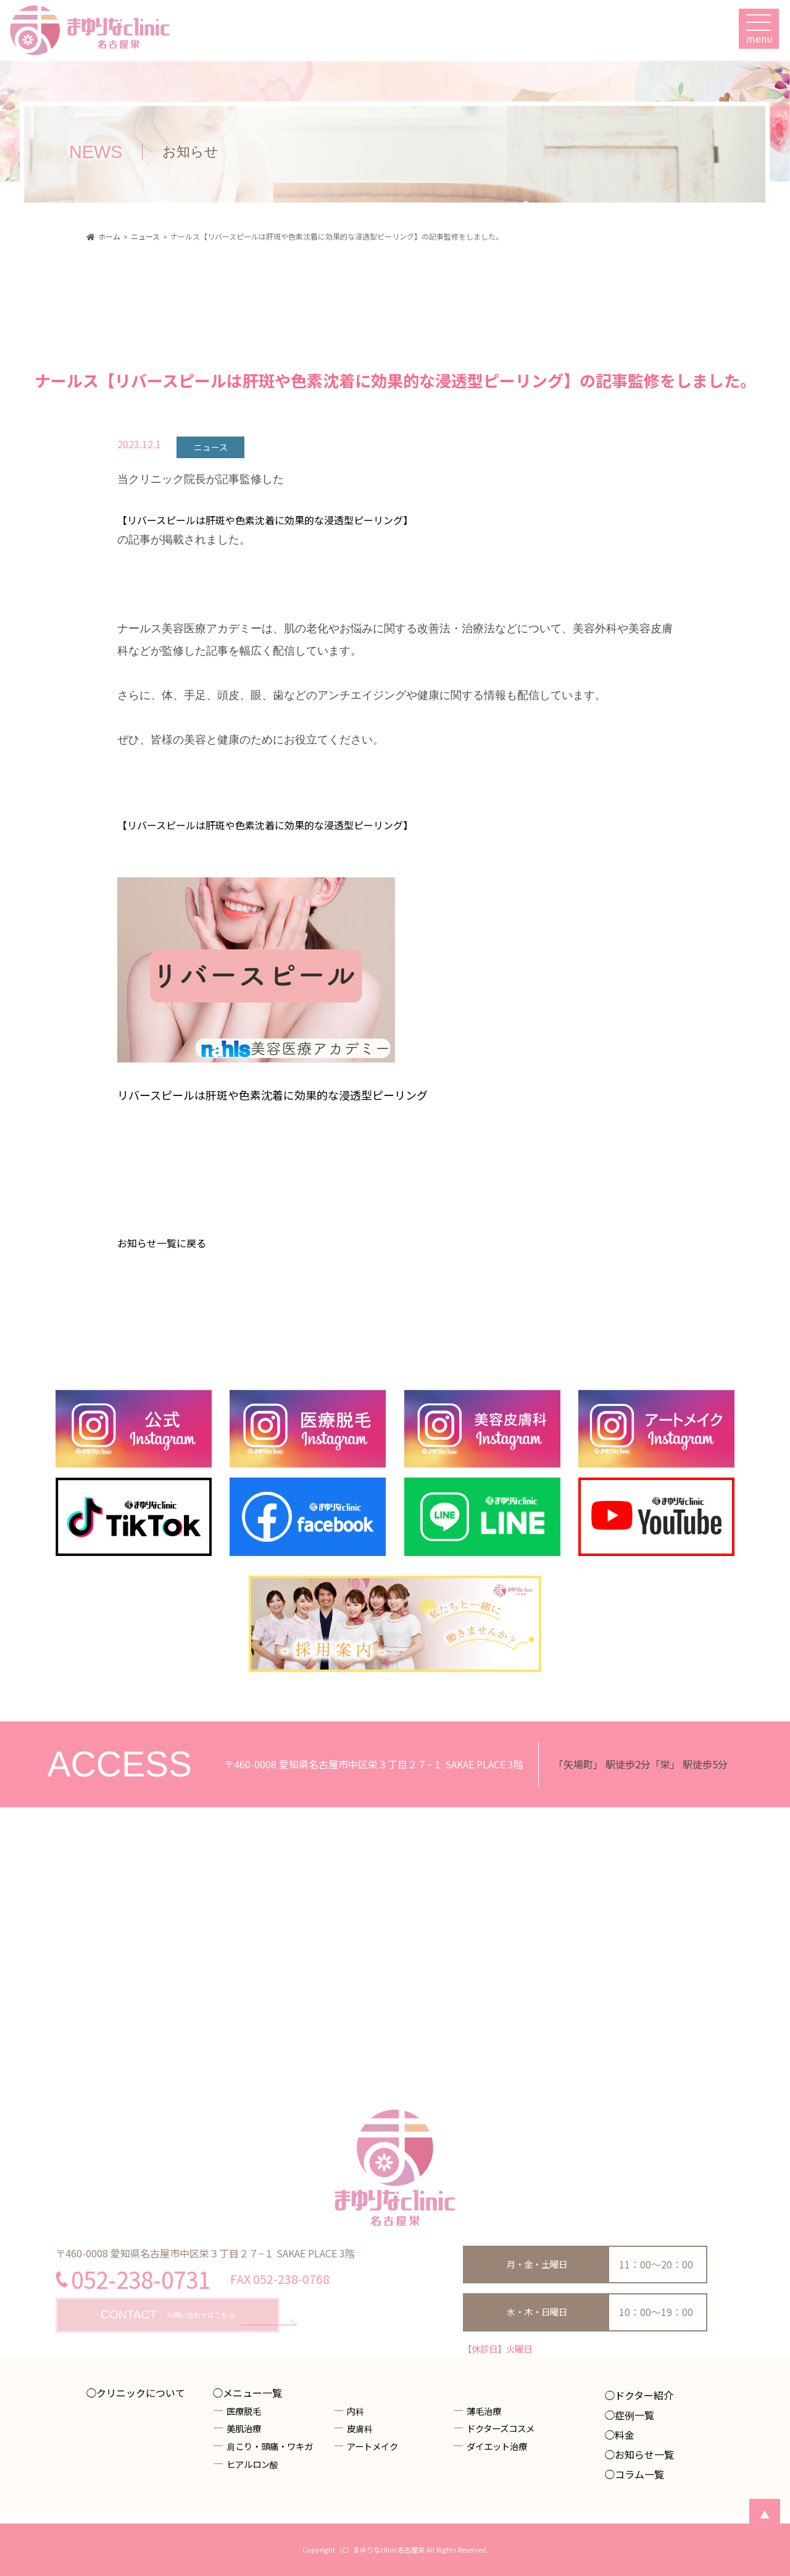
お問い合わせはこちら (168, 2315)
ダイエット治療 (497, 2446)
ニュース (211, 447)
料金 (624, 2434)
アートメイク (372, 2446)
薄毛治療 (484, 2410)
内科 (355, 2410)
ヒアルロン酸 (252, 2463)
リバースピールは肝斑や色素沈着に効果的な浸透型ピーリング (272, 1095)
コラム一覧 (639, 2474)
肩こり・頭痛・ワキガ (270, 2446)
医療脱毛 (244, 2410)
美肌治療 (244, 2428)
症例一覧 (634, 2414)
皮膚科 (360, 2428)
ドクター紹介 (644, 2395)
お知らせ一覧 (644, 2454)
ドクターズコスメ (500, 2428)
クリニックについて (140, 2392)
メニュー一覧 (252, 2392)
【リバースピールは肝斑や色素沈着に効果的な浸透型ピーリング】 (265, 519)
